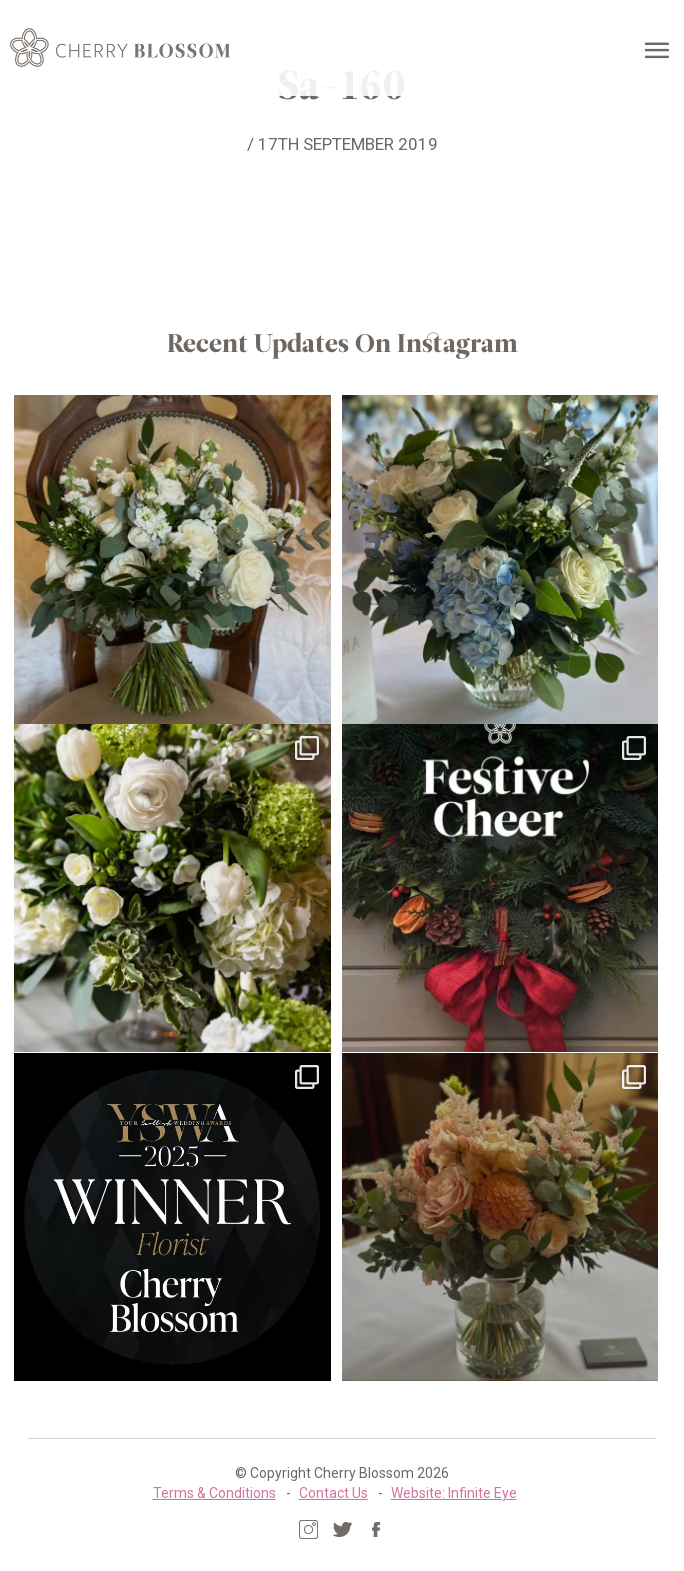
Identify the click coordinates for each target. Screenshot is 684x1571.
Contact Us (333, 1492)
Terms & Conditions (214, 1492)
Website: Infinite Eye (454, 1492)
